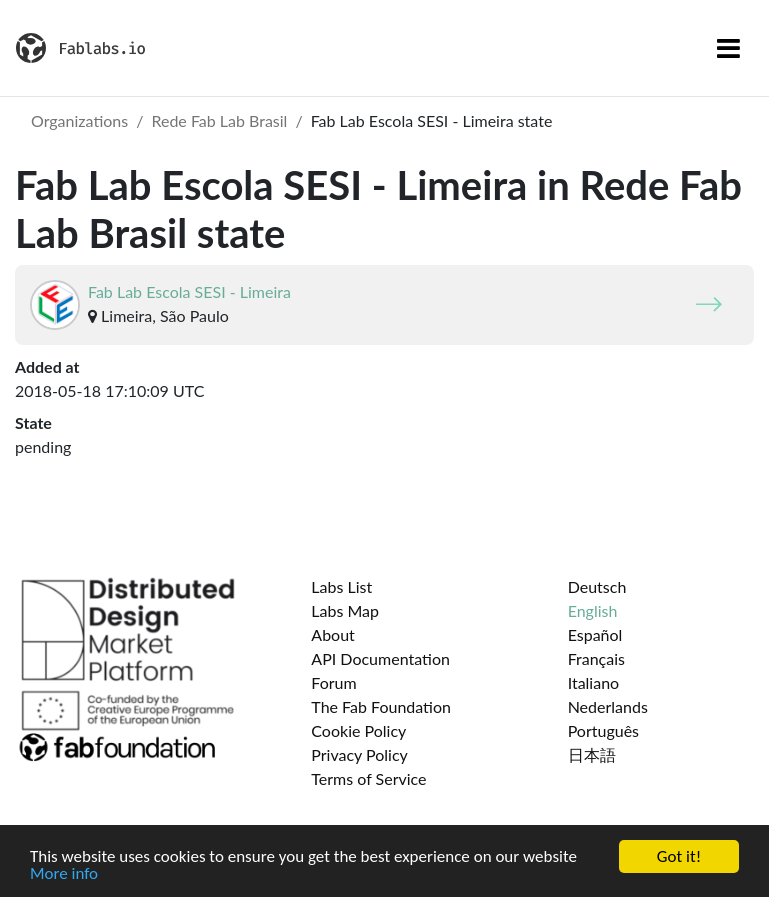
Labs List (341, 586)
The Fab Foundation (381, 706)
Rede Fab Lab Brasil (219, 120)
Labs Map (345, 610)
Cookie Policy (358, 730)
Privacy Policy (359, 754)
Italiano (594, 682)
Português (603, 730)
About (333, 634)
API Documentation (380, 658)
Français (596, 658)
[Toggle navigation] (728, 48)
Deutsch (597, 586)
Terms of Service (368, 778)
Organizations (79, 120)
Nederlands (608, 706)
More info (64, 873)
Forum (333, 682)
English (593, 610)
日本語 (592, 754)
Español (595, 634)
